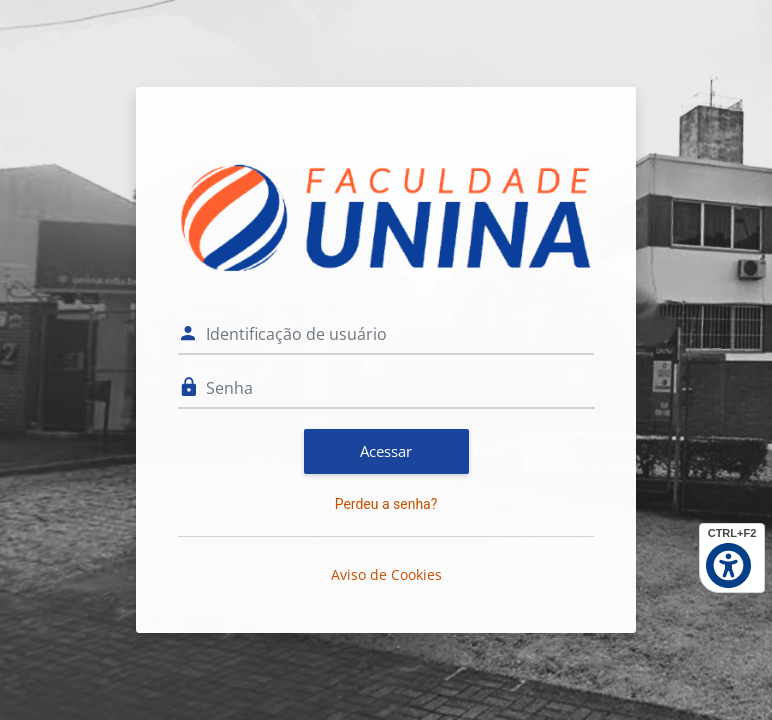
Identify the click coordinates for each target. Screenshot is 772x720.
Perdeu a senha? (386, 504)
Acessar (386, 451)
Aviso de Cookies (386, 574)
